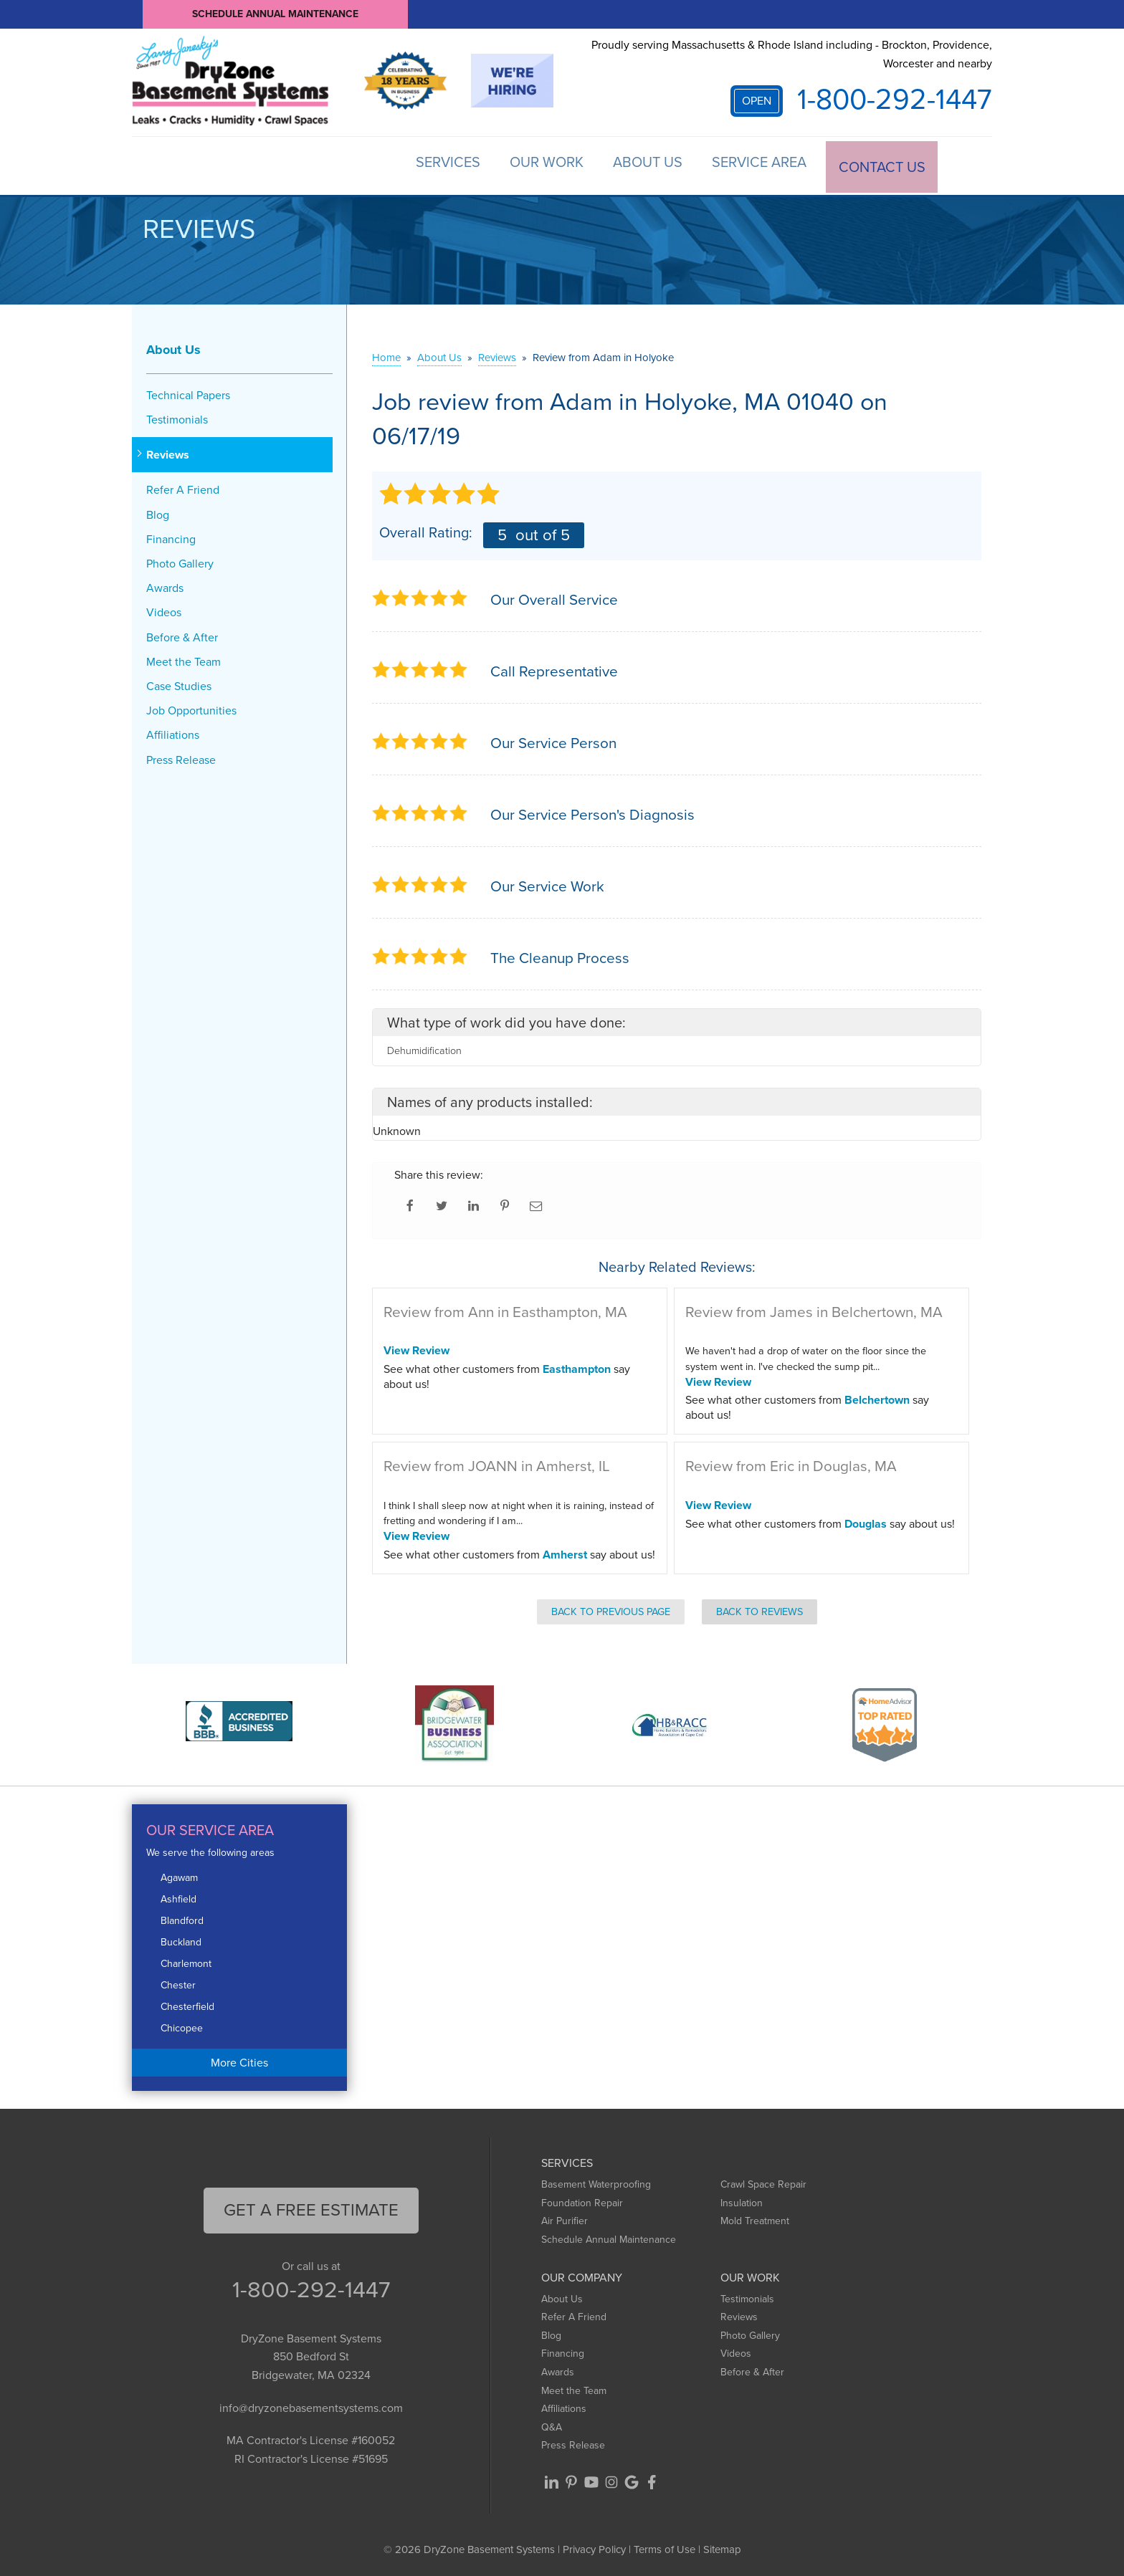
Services (423, 165)
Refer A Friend (182, 488)
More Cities (239, 2060)
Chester (178, 1983)
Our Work (529, 165)
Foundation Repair (582, 2200)
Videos (163, 611)
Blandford (182, 1918)
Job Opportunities (191, 708)
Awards (165, 586)
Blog (157, 512)
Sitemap (722, 2547)
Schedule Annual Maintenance (275, 13)
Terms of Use (664, 2547)
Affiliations (172, 732)
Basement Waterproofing (596, 2182)
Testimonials (177, 417)
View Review (416, 1349)
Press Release (181, 758)
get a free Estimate (311, 2208)
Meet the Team (183, 659)
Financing (171, 537)
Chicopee (182, 2026)
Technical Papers (188, 393)
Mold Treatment (754, 2219)
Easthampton (577, 1367)
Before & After (182, 635)
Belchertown (877, 1398)
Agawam (179, 1875)
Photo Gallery (180, 561)
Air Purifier (564, 2219)
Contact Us (880, 165)
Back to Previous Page (610, 1609)
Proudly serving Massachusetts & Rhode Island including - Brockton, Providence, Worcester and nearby (791, 54)
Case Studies (178, 684)
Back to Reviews (759, 1609)
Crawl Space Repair (763, 2182)
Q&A (551, 2425)
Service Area (754, 165)
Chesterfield (187, 2004)
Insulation (741, 2200)
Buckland (181, 1940)
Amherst (565, 1552)
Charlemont (186, 1961)
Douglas (865, 1521)
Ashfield (178, 1897)
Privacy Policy (594, 2547)
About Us (636, 165)
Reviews (167, 452)
